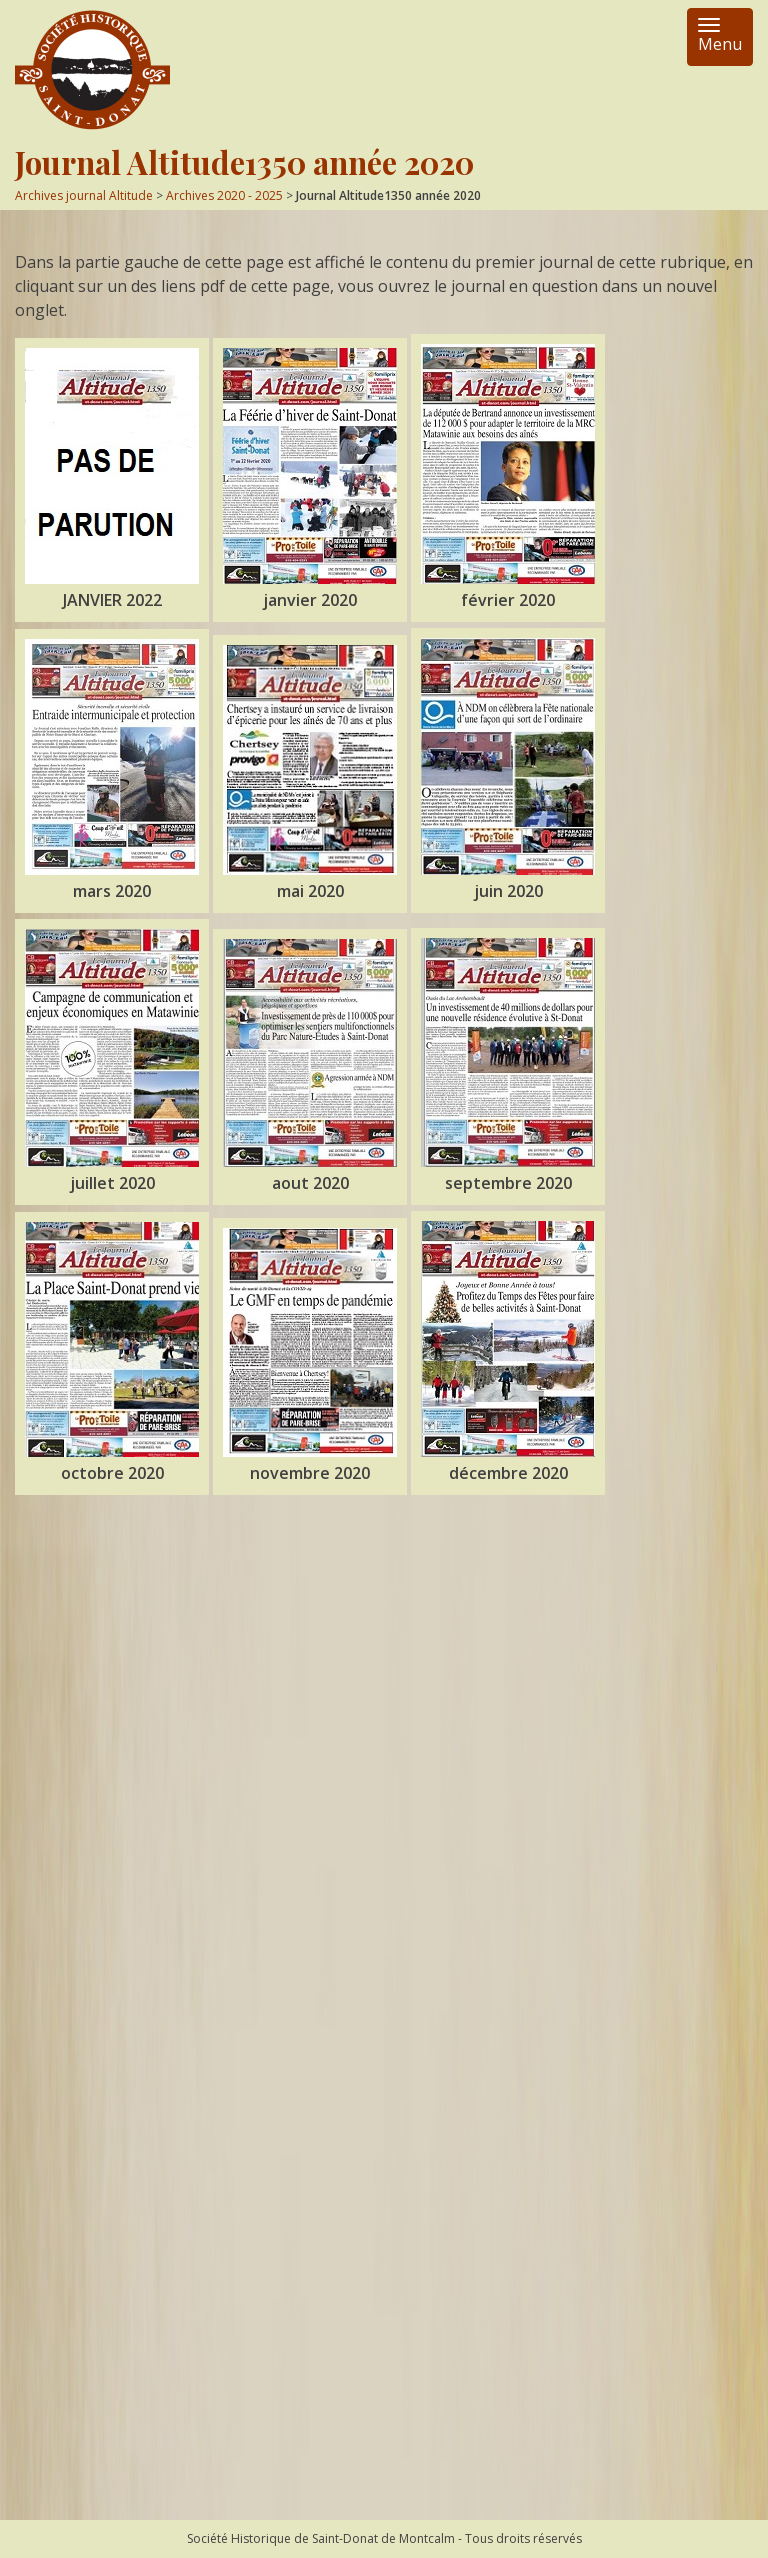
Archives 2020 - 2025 (224, 195)
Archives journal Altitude (84, 195)
